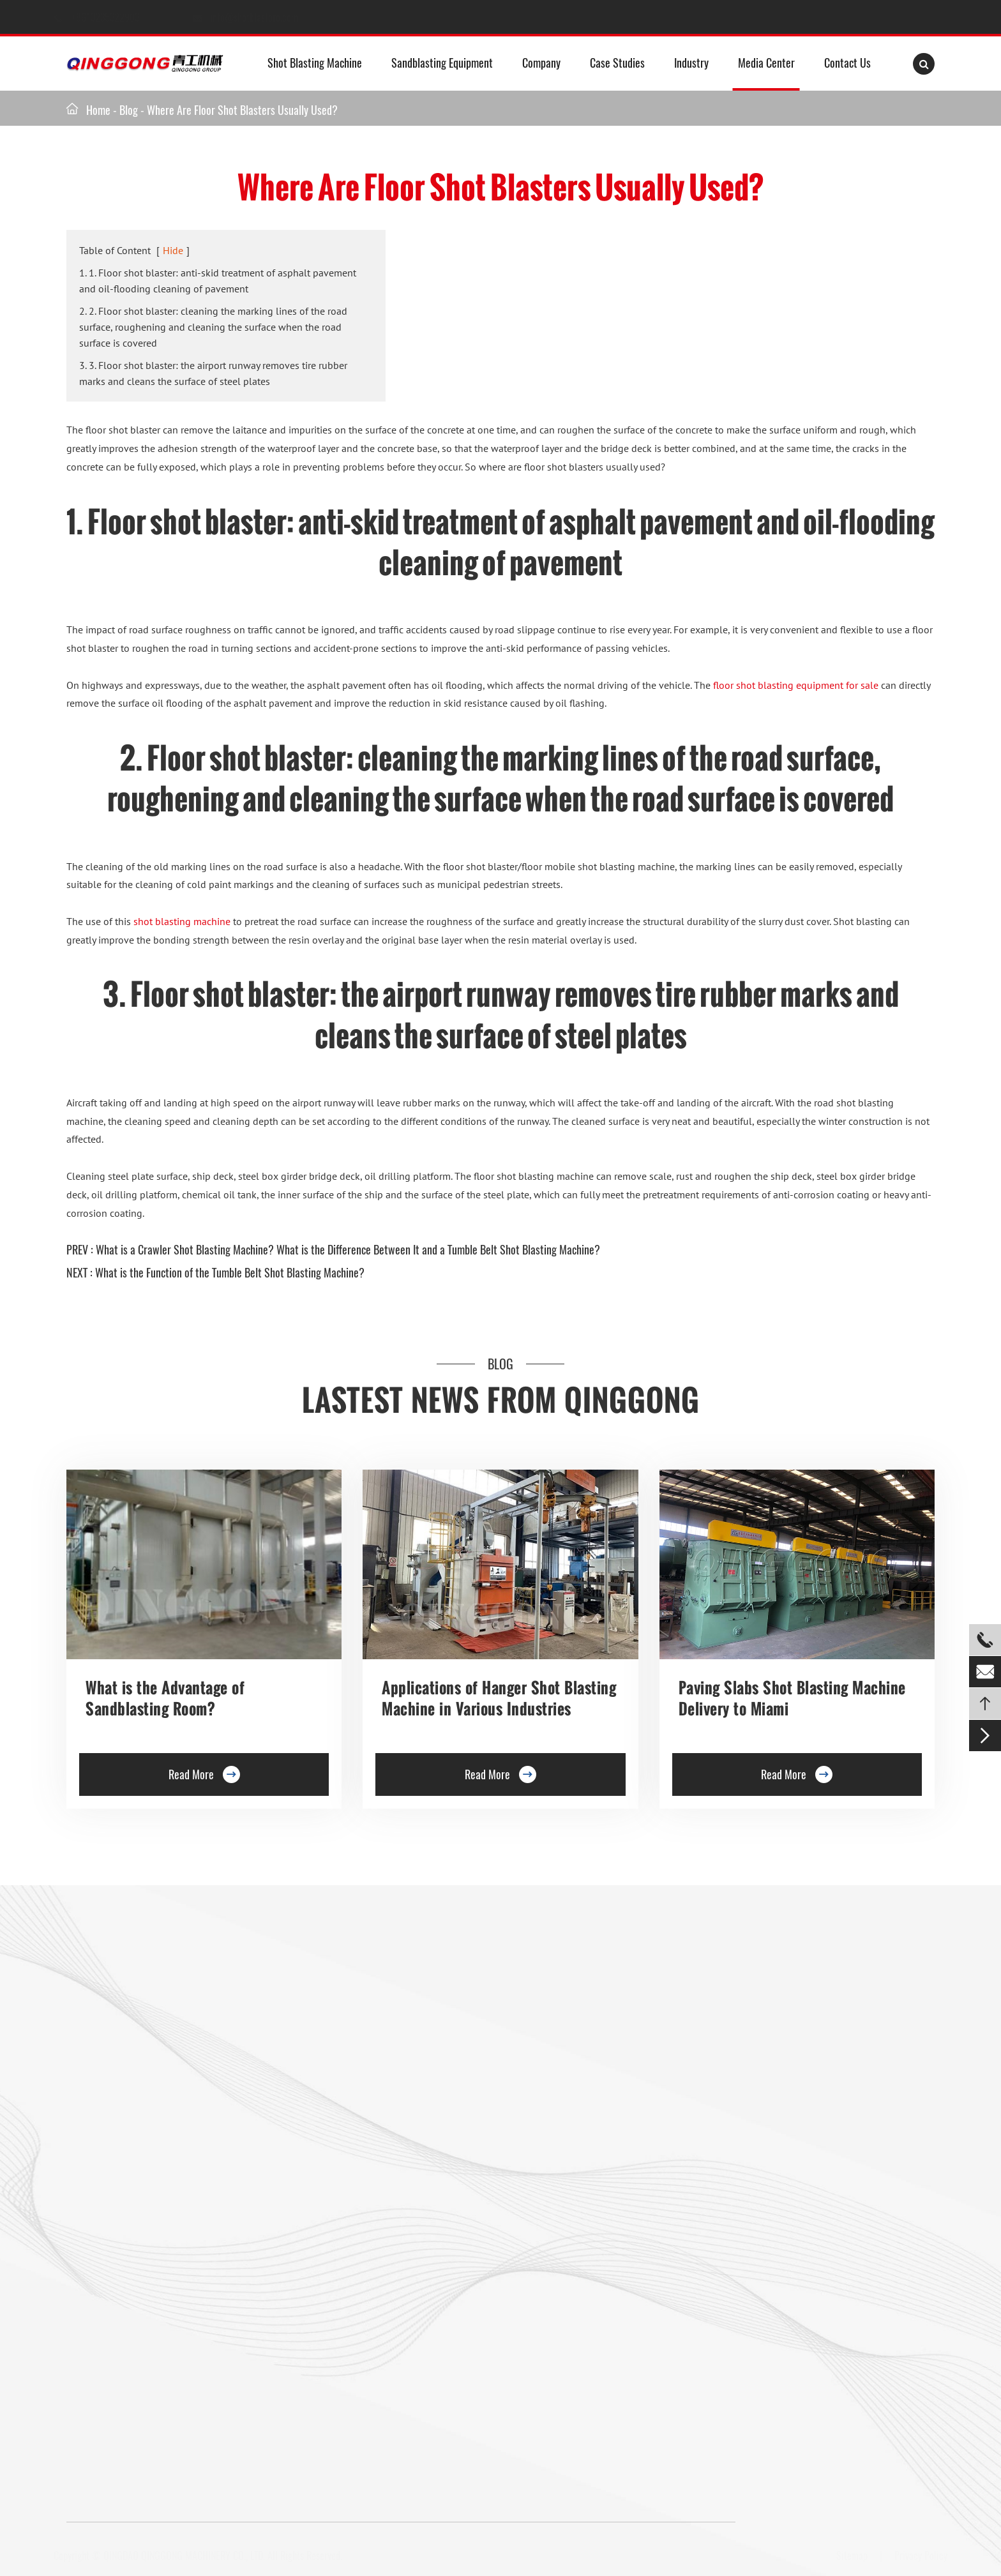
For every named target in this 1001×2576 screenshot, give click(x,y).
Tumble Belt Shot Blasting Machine (139, 2261)
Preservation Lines (322, 2085)
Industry (691, 62)
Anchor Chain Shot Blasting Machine (359, 2232)
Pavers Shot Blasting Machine (129, 2232)
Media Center (766, 62)
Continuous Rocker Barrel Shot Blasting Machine (385, 2173)
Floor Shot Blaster (321, 2026)
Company (541, 62)
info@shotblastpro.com (266, 17)
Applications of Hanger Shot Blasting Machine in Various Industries (499, 1698)
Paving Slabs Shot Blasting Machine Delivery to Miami (792, 1698)
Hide (173, 250)
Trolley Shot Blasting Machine (346, 2055)
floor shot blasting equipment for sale (795, 685)
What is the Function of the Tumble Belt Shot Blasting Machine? (230, 1272)
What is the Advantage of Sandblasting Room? (165, 1698)
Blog (128, 110)
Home (98, 110)
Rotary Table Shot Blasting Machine (141, 2143)
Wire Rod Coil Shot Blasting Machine (360, 2290)
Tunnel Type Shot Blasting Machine (139, 2173)
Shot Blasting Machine (314, 62)
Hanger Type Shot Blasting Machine (141, 2055)
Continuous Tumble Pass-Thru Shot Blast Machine (387, 2202)
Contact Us (847, 62)
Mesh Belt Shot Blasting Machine (136, 2290)
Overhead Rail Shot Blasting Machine (144, 2202)
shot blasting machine (181, 921)
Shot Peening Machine (330, 2320)
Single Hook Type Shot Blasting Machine (151, 2085)
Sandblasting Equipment (442, 62)
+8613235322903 (119, 17)
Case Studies (617, 62)
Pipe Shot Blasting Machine (341, 2261)
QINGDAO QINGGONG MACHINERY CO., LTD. (188, 2555)
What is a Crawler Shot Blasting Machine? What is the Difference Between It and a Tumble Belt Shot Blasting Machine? (348, 1249)
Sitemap (847, 2555)
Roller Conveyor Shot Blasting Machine (148, 2026)
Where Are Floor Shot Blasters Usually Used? (242, 110)
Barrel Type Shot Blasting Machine (355, 2143)
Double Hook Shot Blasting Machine (141, 2114)
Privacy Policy (916, 2555)
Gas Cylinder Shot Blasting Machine (141, 2320)
